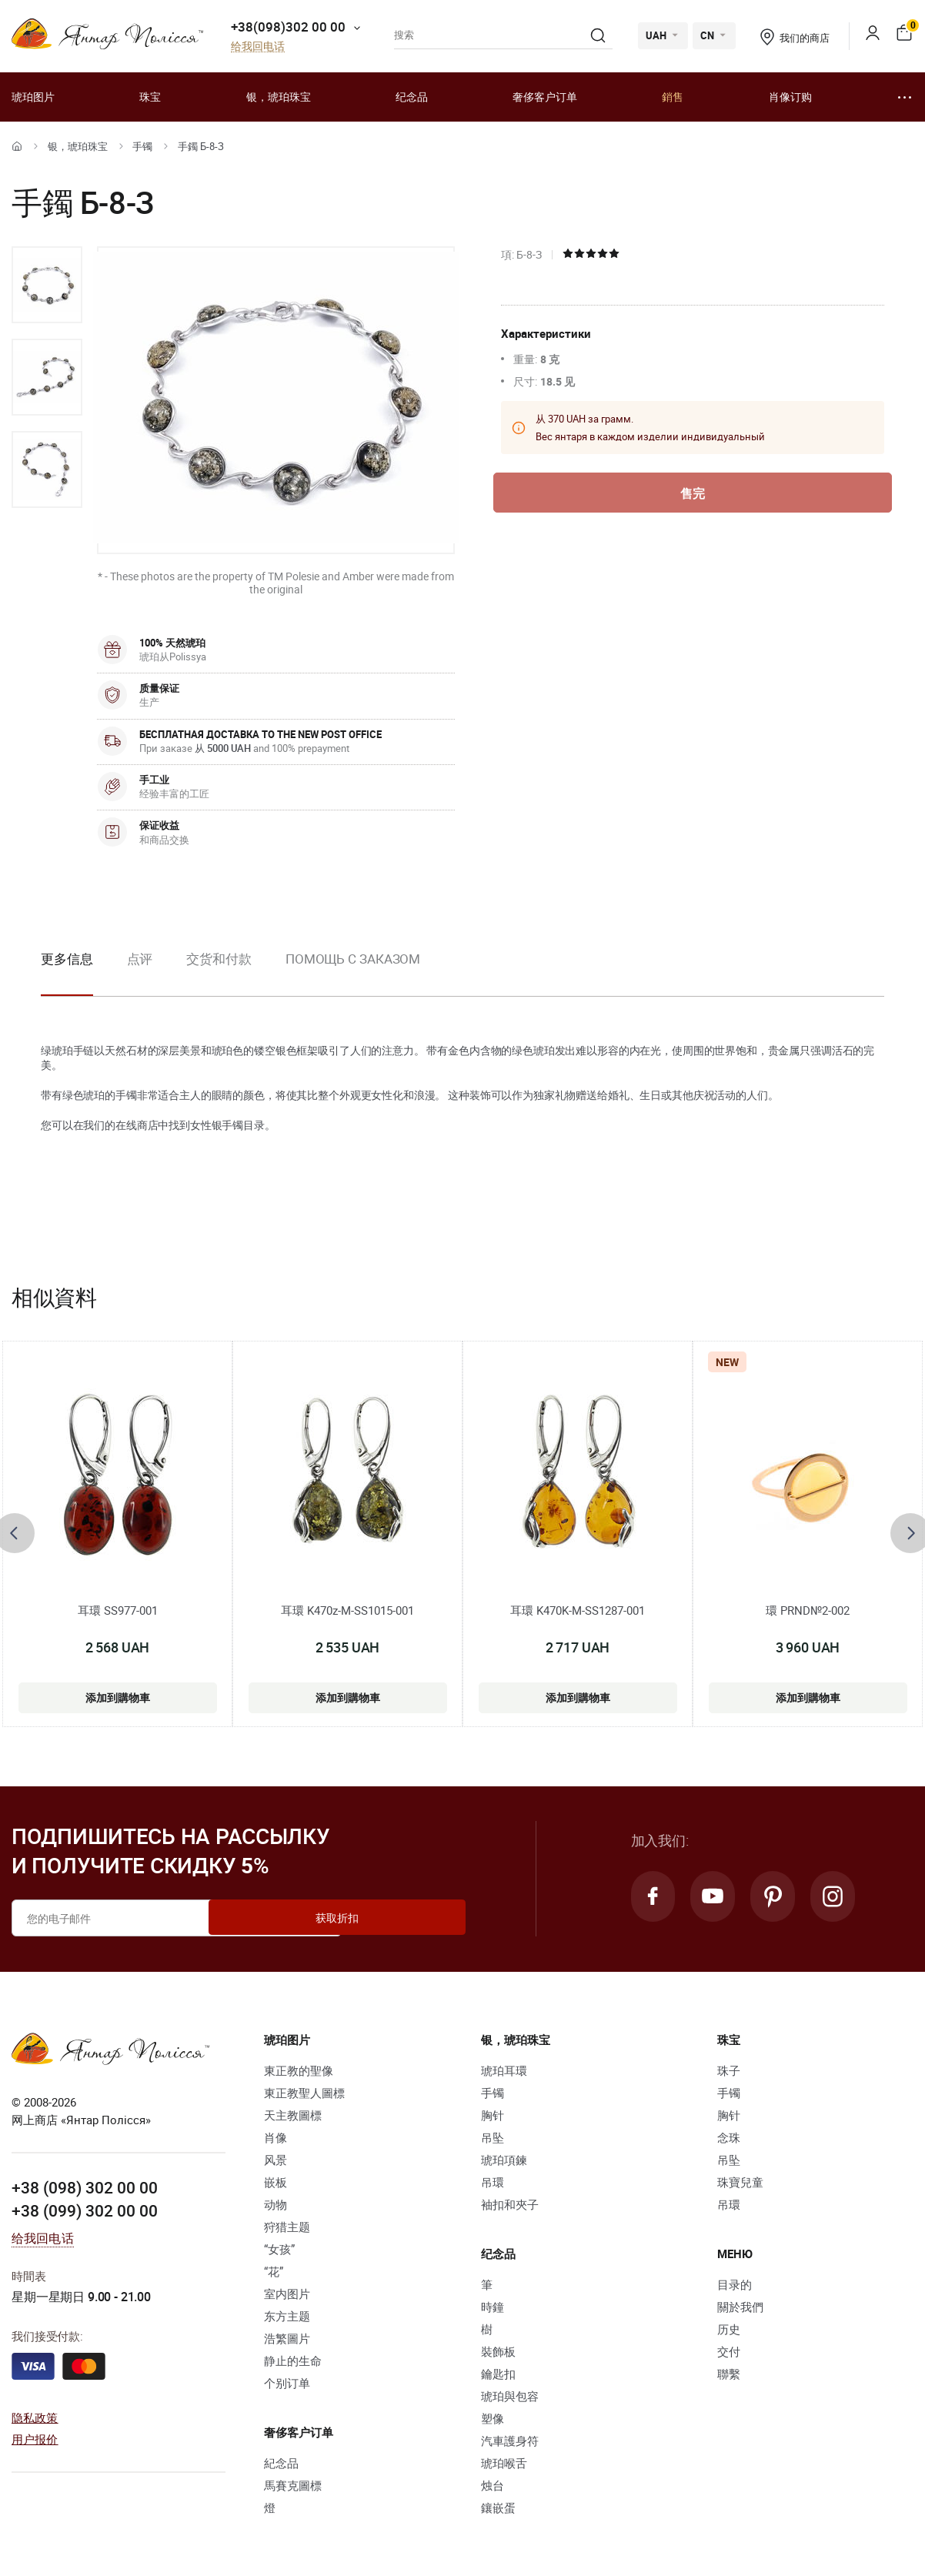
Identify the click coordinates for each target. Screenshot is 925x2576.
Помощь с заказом (353, 958)
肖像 (275, 2137)
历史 (728, 2329)
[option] (47, 284)
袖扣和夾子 (510, 2204)
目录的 (734, 2284)
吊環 (492, 2182)
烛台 (492, 2485)
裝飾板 (498, 2351)
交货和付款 (219, 958)
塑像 (492, 2418)
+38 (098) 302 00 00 (85, 2186)
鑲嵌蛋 (498, 2507)
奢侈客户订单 (545, 96)
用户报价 (35, 2438)
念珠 (728, 2137)
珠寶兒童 (740, 2182)
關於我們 (740, 2306)
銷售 (672, 96)
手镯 (142, 146)
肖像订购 (790, 96)
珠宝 (150, 96)
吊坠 (492, 2137)
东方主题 (287, 2316)
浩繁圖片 (287, 2338)
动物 (275, 2204)
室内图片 (287, 2293)
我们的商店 (794, 38)
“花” (273, 2271)
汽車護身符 (510, 2440)
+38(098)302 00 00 (288, 26)
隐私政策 (35, 2416)
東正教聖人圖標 (304, 2092)
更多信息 (67, 958)
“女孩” (279, 2249)
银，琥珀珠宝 (278, 96)
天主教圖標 (293, 2115)
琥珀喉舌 (504, 2463)
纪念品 (412, 96)
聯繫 (728, 2373)
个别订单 (287, 2383)
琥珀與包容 (510, 2396)
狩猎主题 (287, 2226)
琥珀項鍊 (504, 2159)
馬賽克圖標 (293, 2485)
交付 (728, 2351)
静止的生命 (293, 2360)
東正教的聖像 (298, 2070)
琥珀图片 (33, 96)
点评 (140, 958)
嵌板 (275, 2182)
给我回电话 (258, 46)
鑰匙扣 (498, 2373)
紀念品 (281, 2463)
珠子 (728, 2070)
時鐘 (492, 2306)
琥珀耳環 (504, 2070)
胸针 (492, 2115)
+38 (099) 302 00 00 (85, 2209)
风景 (275, 2159)
